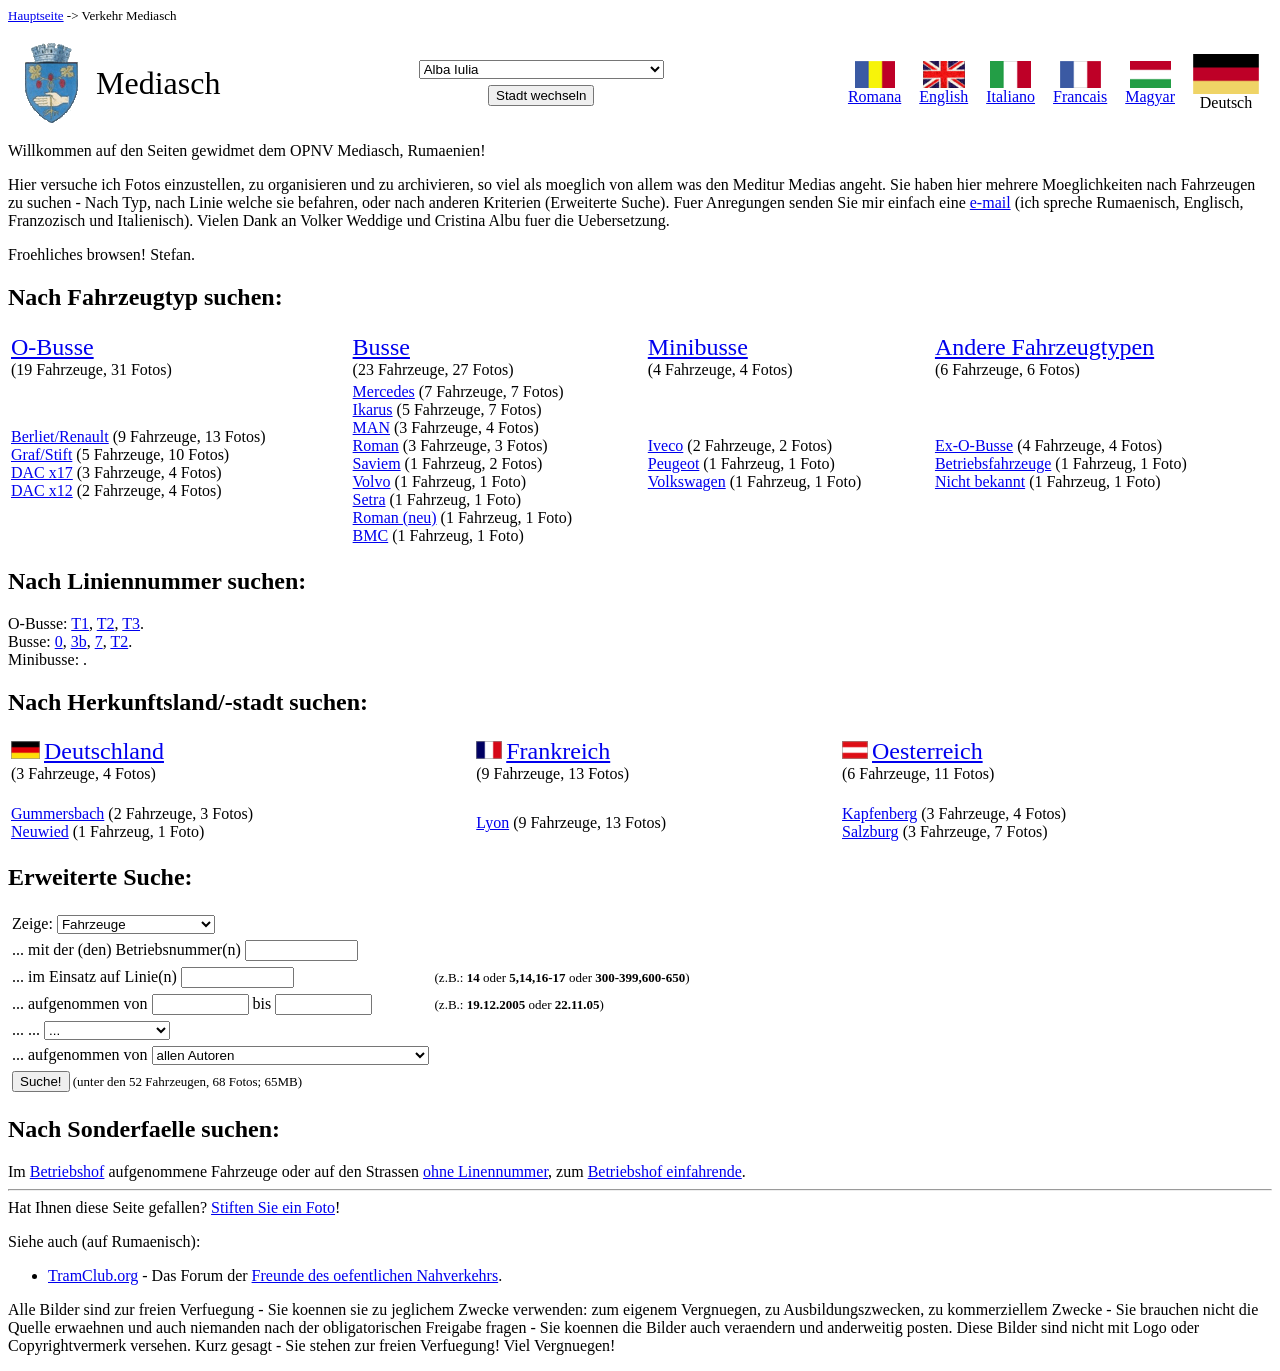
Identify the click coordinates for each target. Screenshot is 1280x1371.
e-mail (990, 202)
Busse (381, 347)
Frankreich (558, 751)
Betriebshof (67, 1171)
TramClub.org (93, 1275)
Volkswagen (687, 481)
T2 (106, 623)
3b (79, 641)
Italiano (1010, 89)
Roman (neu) (395, 517)
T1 (80, 623)
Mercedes (384, 391)
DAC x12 (42, 490)
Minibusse (698, 347)
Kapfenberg (879, 813)
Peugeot (674, 463)
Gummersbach (57, 813)
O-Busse (52, 347)
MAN (371, 427)
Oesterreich (927, 751)
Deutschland (104, 751)
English (943, 89)
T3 (131, 623)
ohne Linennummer (485, 1171)
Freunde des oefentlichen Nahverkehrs (375, 1275)
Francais (1080, 89)
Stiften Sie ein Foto (273, 1207)
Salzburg (870, 831)
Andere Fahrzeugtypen (1044, 347)
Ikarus (373, 409)
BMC (371, 535)
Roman (376, 445)
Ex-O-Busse (974, 445)
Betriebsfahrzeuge (993, 463)
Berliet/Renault (60, 436)
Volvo (372, 481)
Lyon (492, 822)
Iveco (666, 445)
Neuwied (40, 831)
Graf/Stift (41, 454)
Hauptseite (36, 15)
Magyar (1150, 89)
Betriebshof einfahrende (665, 1171)
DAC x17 (42, 472)
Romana (874, 89)
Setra (369, 499)
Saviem (377, 463)
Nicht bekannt (980, 481)
